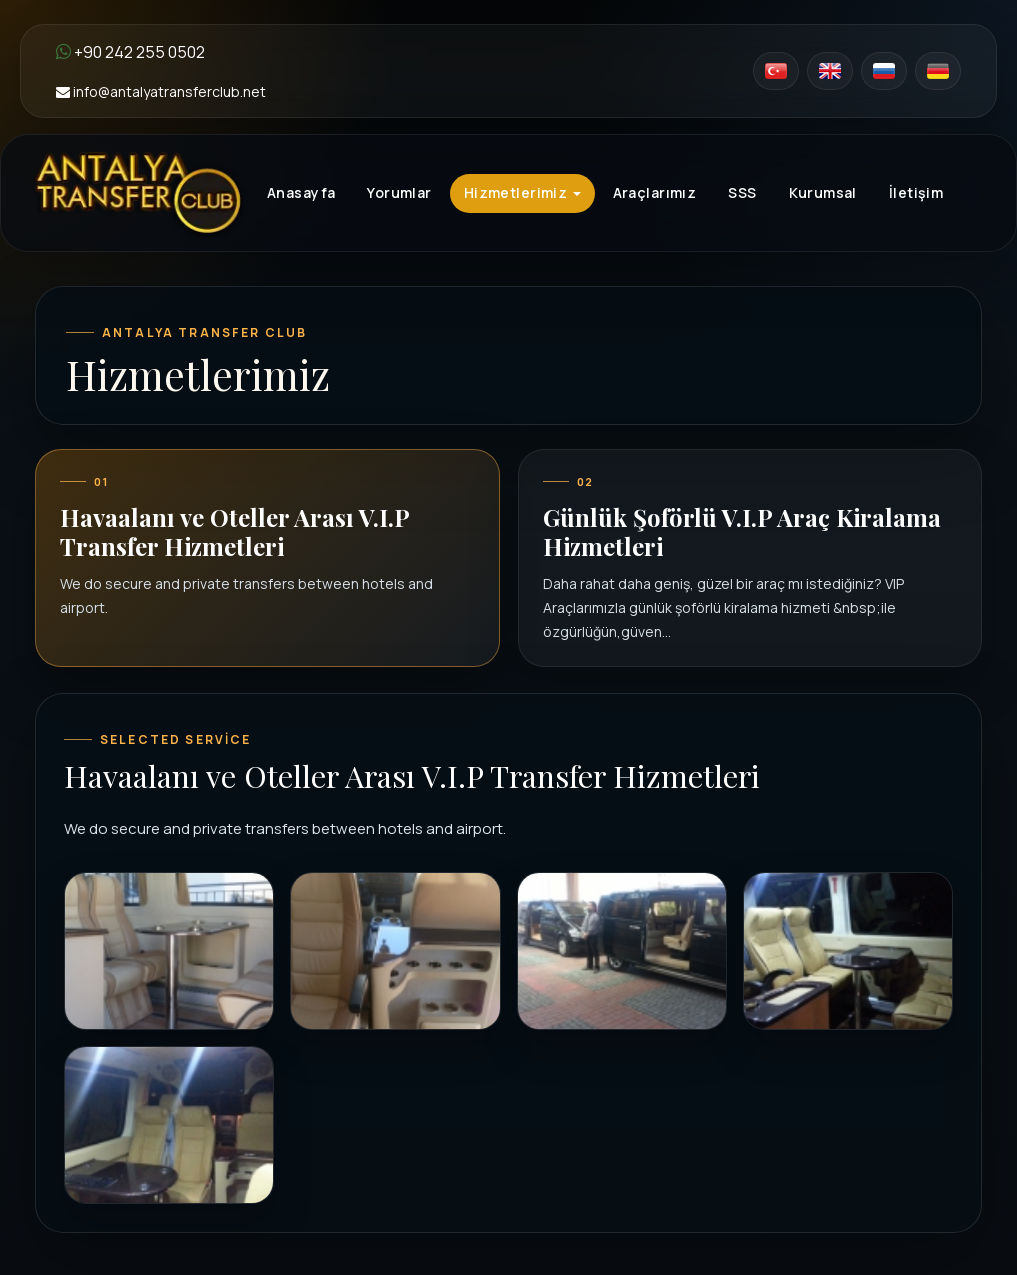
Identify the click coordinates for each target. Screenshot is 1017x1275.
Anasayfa (301, 192)
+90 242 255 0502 (130, 52)
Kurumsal (823, 192)
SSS (742, 192)
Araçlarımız (655, 192)
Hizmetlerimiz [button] (522, 192)
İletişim (916, 192)
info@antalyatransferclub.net (161, 91)
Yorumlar (399, 192)
